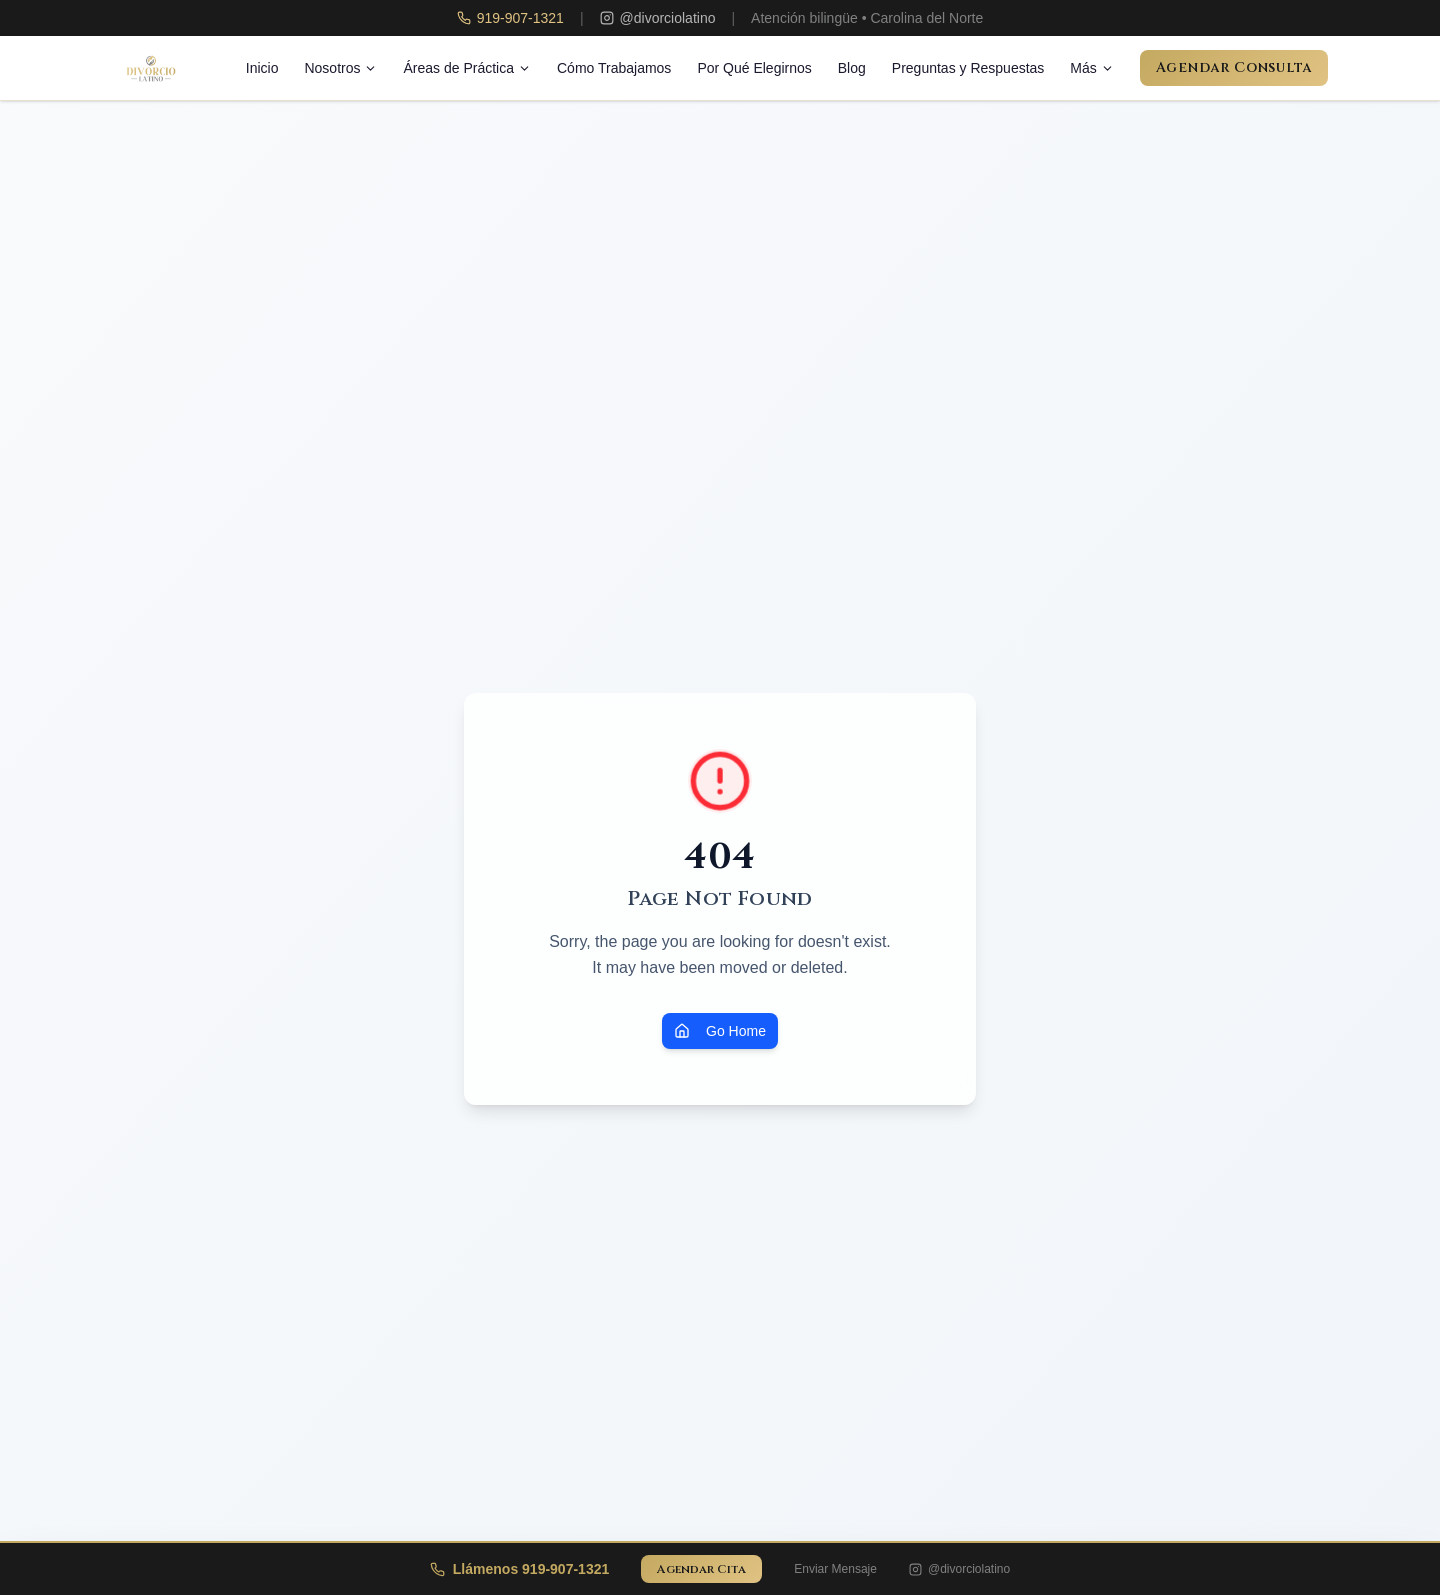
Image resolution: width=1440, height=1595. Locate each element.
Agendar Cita (701, 1569)
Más (1091, 68)
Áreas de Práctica (467, 68)
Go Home (720, 1031)
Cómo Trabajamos (614, 68)
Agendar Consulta (1234, 67)
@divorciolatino (959, 1569)
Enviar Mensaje (835, 1569)
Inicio (262, 68)
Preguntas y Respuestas (968, 68)
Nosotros (340, 68)
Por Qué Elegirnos (754, 68)
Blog (852, 68)
